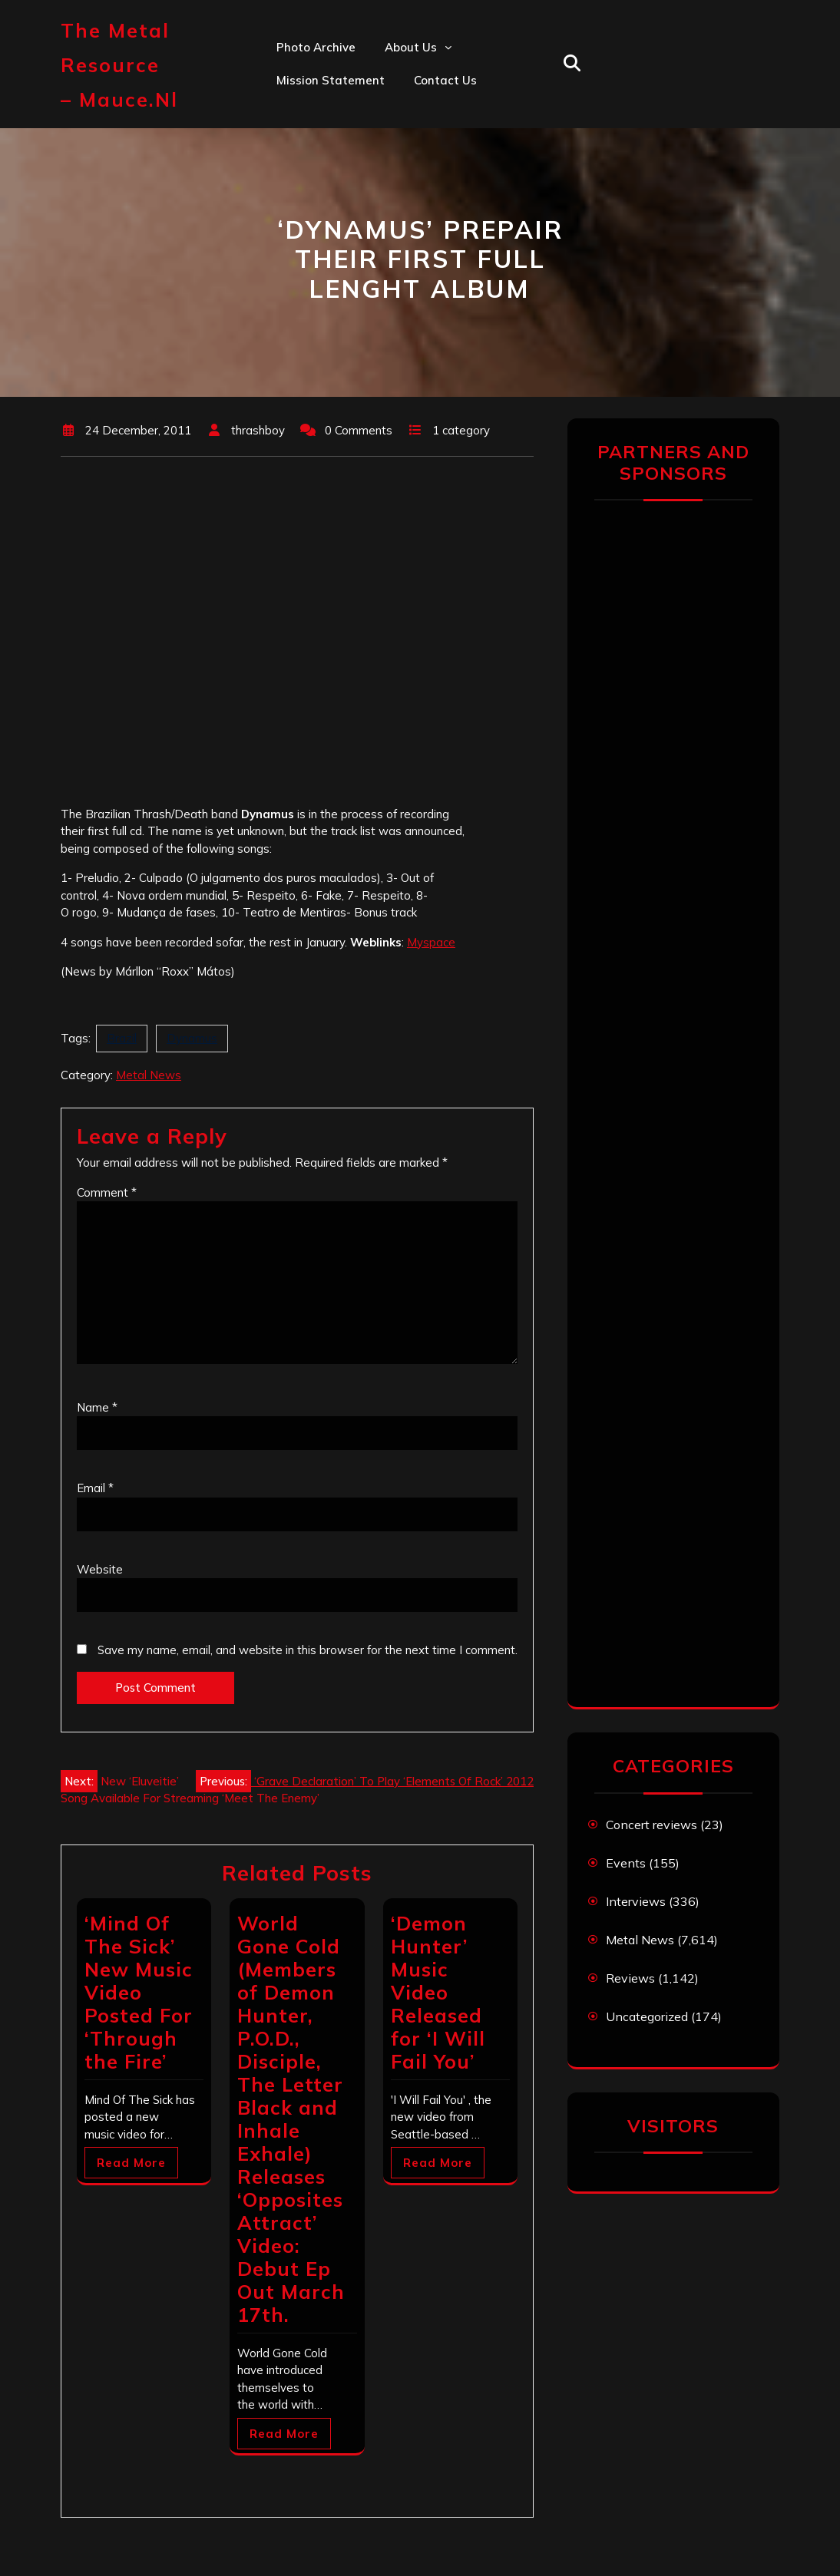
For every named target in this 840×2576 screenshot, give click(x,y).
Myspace (431, 942)
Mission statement (330, 80)
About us (411, 47)
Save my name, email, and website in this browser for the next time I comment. (308, 1650)
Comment (107, 1192)
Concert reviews (651, 1824)
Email (95, 1488)
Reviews (630, 1978)
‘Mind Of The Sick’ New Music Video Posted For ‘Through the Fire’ (138, 1992)
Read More (131, 2162)
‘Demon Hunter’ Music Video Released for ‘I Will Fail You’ (438, 1992)
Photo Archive (316, 47)
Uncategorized (647, 2016)
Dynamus (192, 1038)
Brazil (122, 1038)
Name (97, 1407)
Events (626, 1863)
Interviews (636, 1901)
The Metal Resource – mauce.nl (119, 64)
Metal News (148, 1075)
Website (100, 1569)
